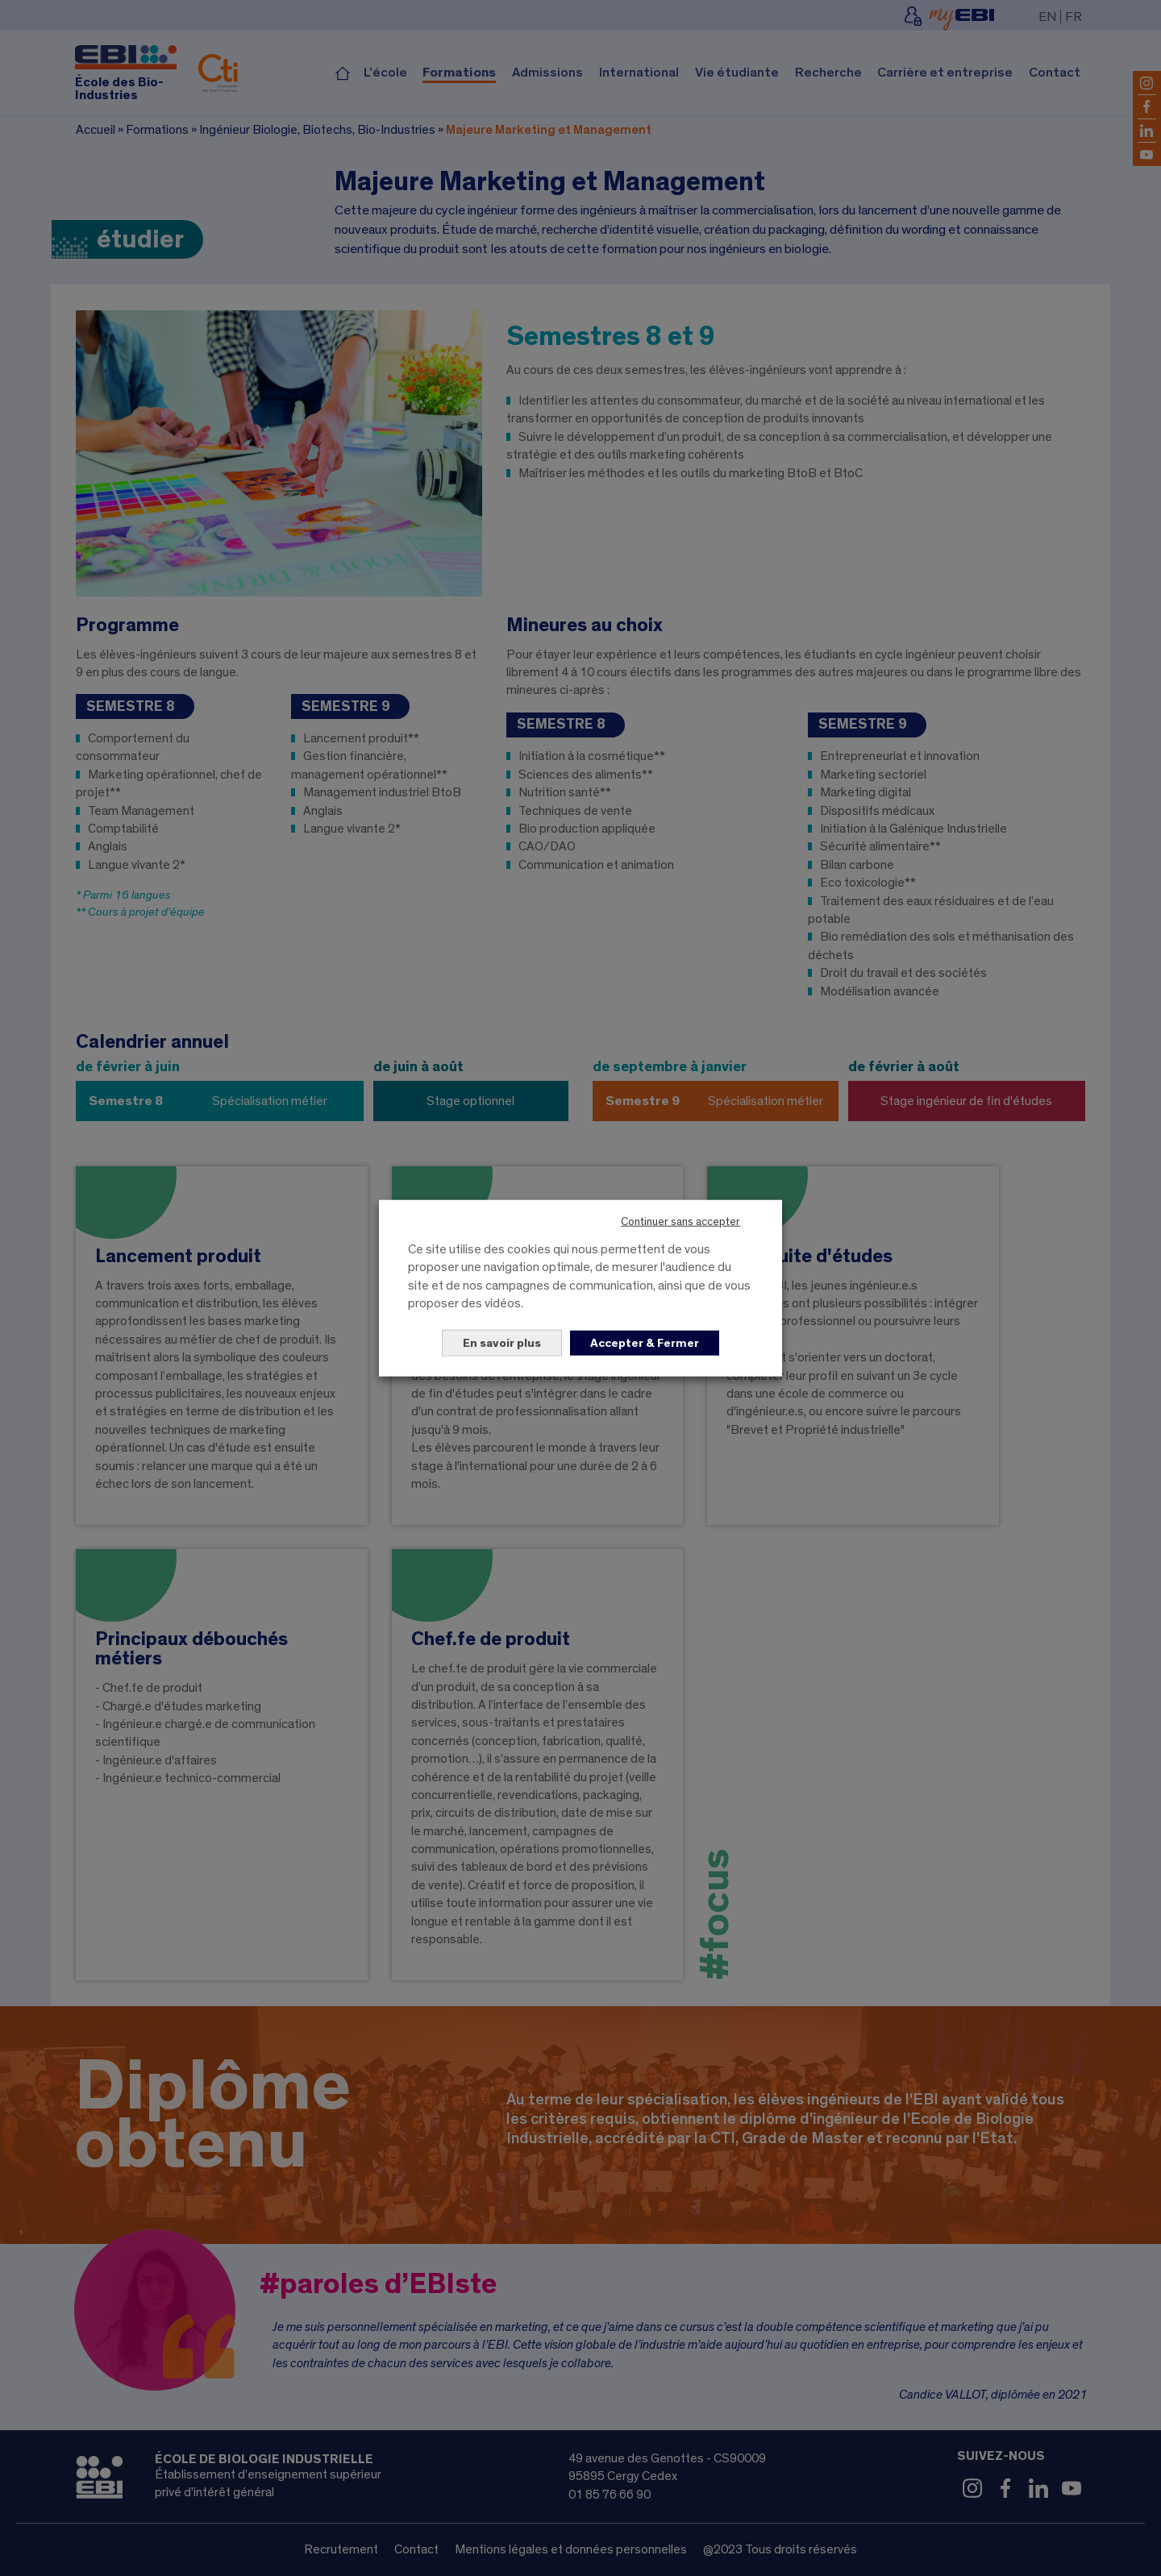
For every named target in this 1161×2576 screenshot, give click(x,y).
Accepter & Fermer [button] (644, 1342)
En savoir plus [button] (502, 1342)
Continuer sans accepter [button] (680, 1222)
